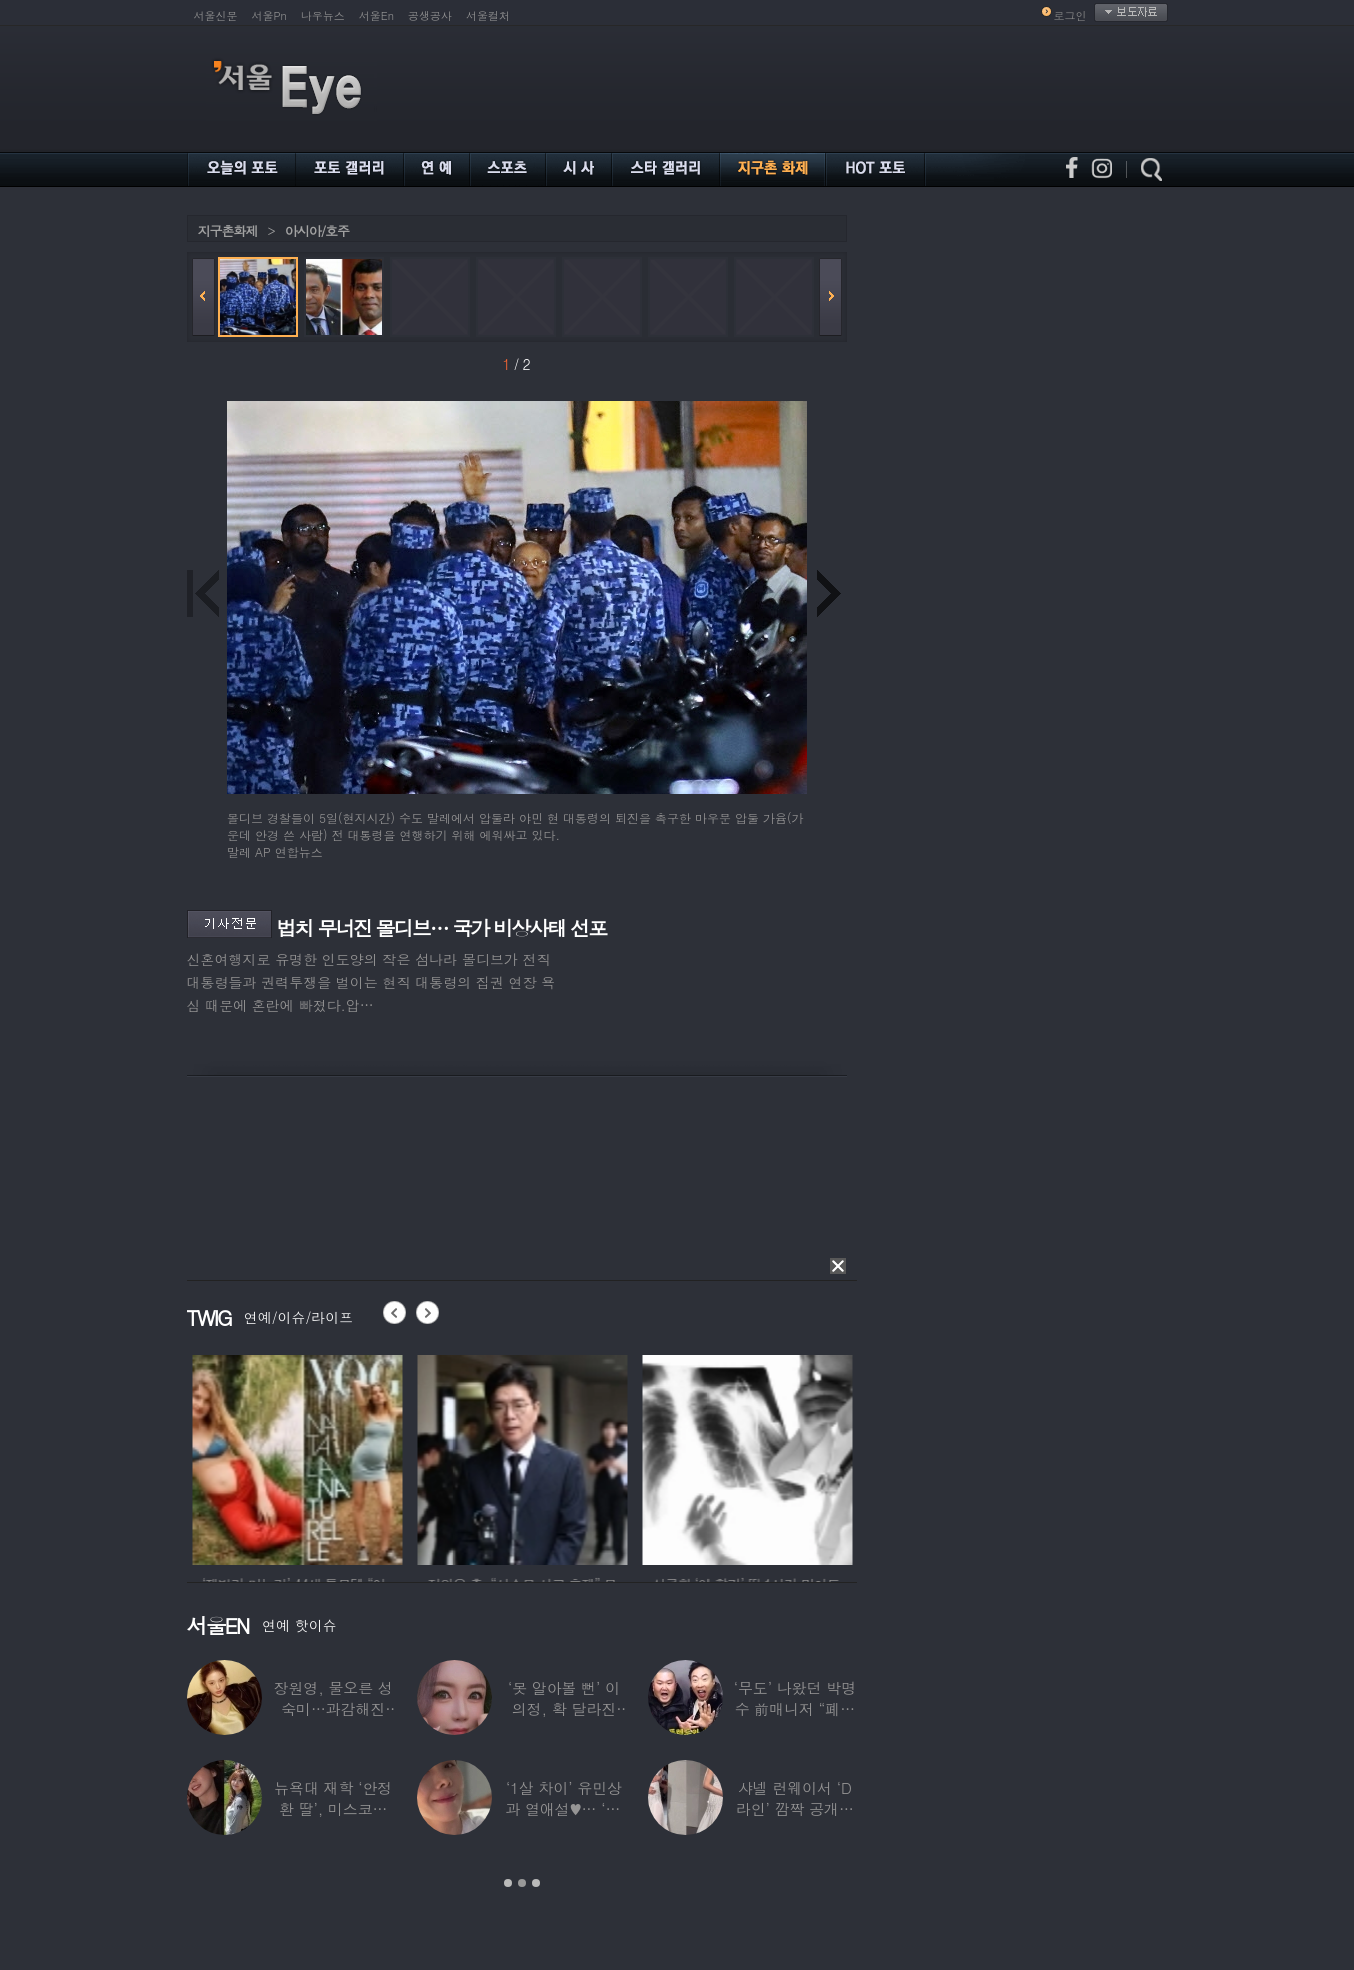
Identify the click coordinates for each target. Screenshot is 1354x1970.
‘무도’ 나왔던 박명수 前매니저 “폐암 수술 (795, 1708)
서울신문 (216, 15)
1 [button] (508, 1883)
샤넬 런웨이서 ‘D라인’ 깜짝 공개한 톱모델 (795, 1808)
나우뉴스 (323, 15)
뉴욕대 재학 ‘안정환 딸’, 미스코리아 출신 (333, 1808)
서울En (376, 15)
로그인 (1070, 15)
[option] (225, 1457)
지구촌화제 (228, 230)
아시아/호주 (317, 230)
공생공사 (430, 15)
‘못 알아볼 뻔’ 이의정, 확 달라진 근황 (564, 1708)
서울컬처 (488, 15)
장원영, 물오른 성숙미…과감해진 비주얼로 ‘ (333, 1708)
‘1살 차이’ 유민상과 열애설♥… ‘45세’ (563, 1808)
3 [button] (536, 1883)
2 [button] (522, 1883)
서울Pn (269, 15)
